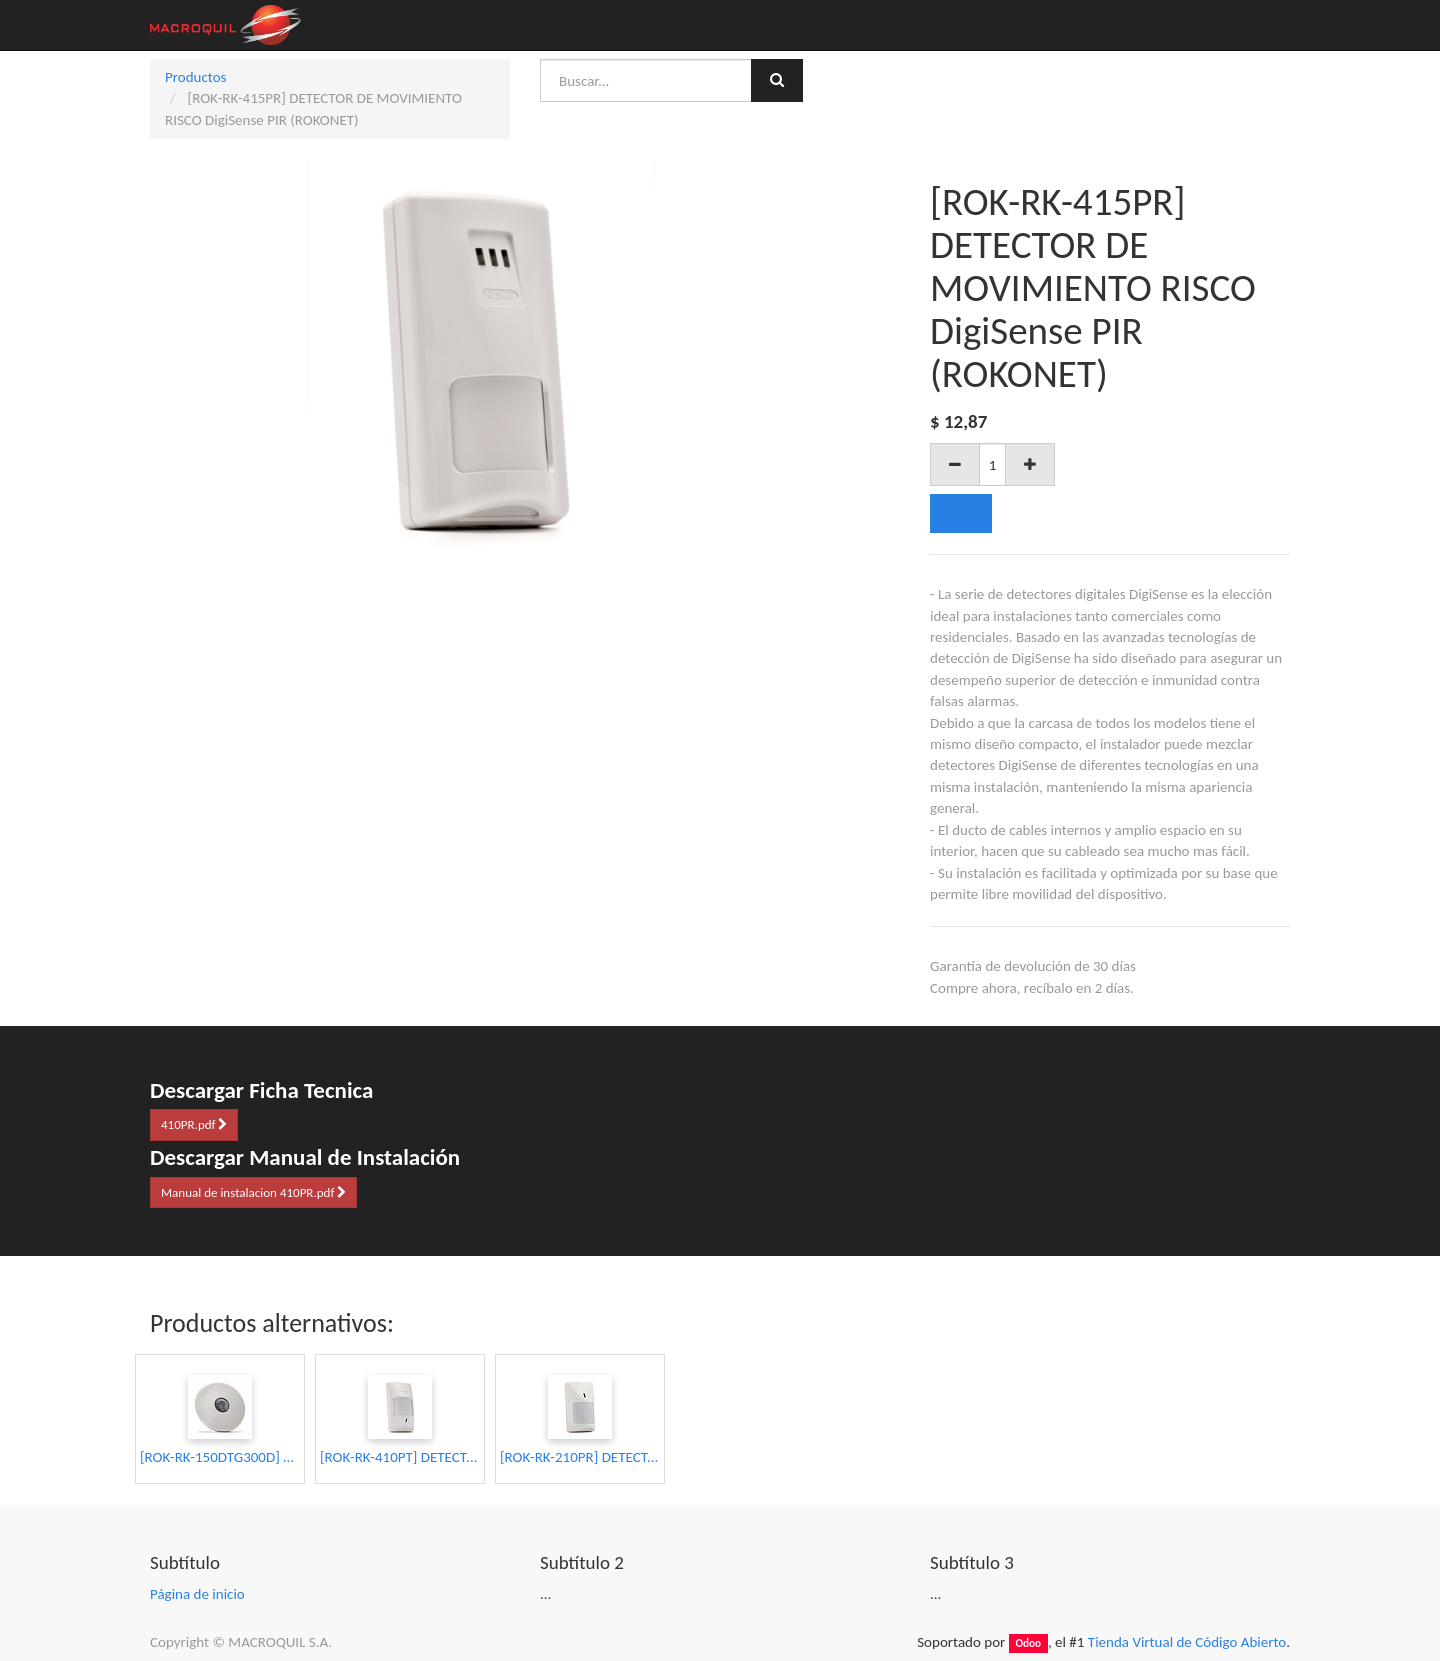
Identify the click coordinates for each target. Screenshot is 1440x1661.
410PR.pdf (194, 1124)
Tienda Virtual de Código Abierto (1187, 1642)
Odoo (1028, 1643)
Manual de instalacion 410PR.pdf (253, 1192)
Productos (195, 77)
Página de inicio (197, 1594)
